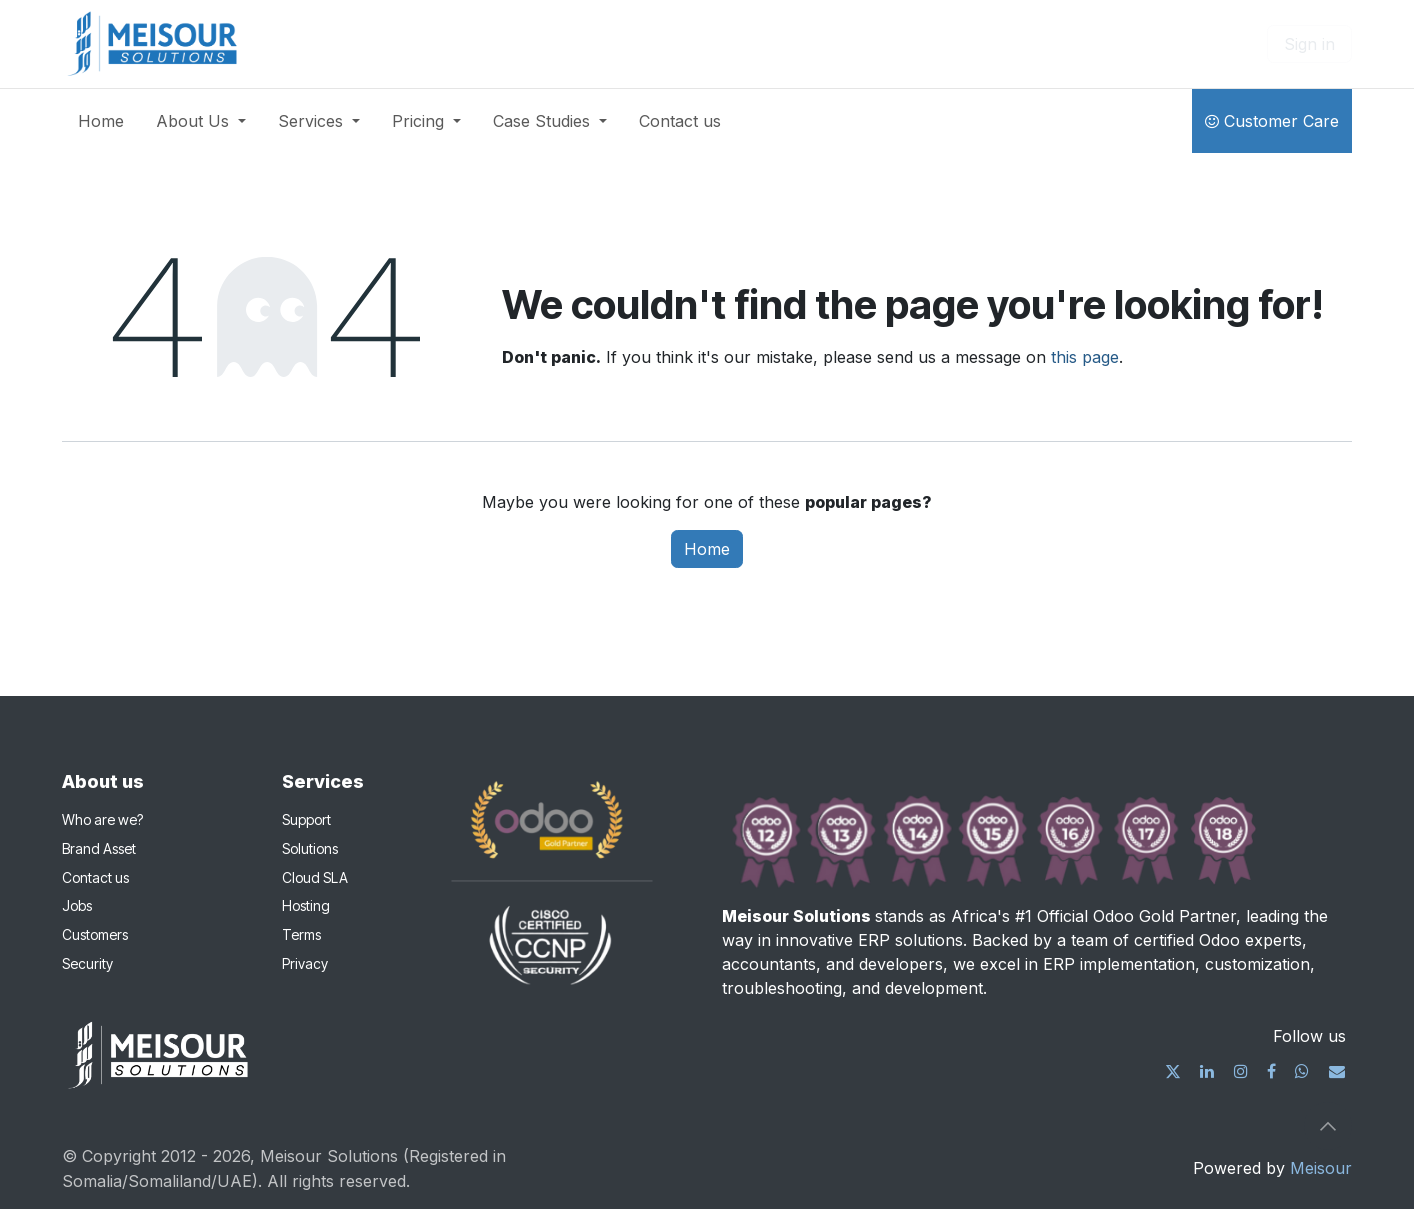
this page (1085, 357)
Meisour (1321, 1168)
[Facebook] (1271, 1071)
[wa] (1302, 1071)
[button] (1328, 1126)
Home (707, 549)
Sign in (1309, 44)
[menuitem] (101, 121)
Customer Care (1272, 121)
